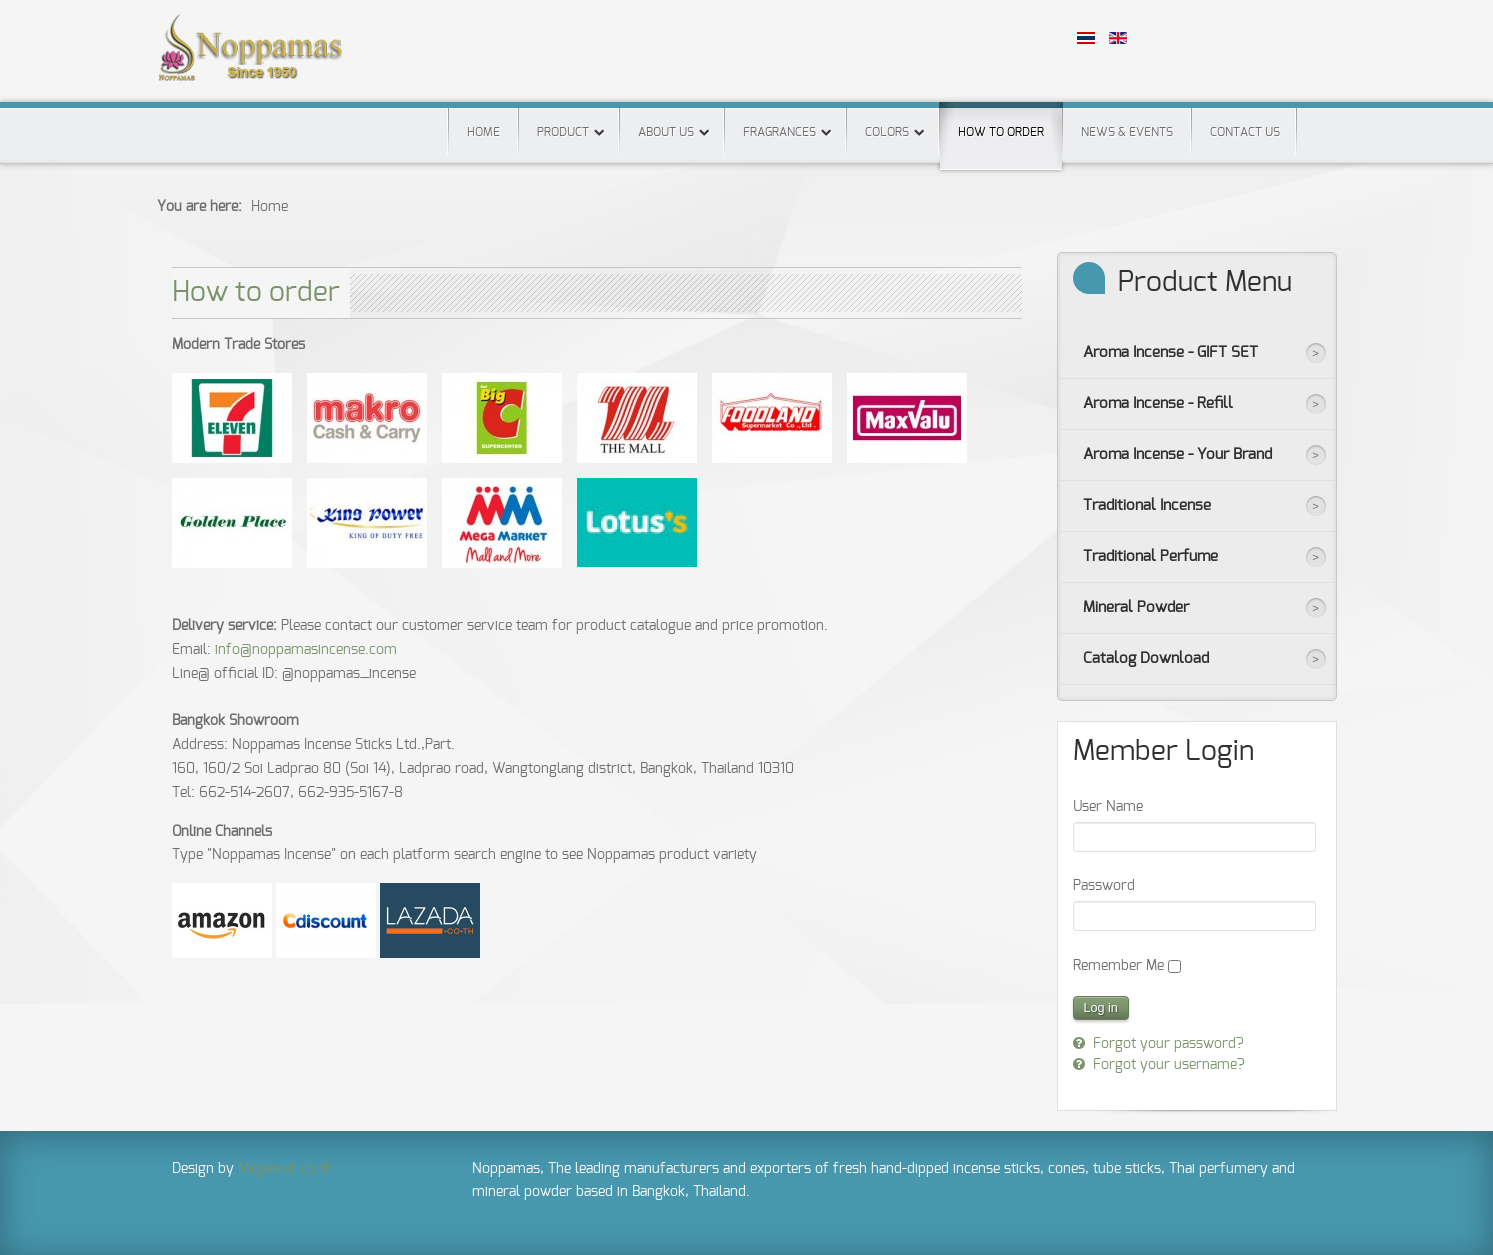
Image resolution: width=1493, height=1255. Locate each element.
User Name (1108, 807)
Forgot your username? (1167, 1065)
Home (483, 132)
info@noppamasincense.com (306, 650)
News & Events (1127, 132)
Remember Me (1118, 966)
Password (1104, 886)
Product (563, 132)
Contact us (1245, 132)
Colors (887, 132)
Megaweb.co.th (285, 1169)
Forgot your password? (1166, 1044)
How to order (1001, 120)
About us (666, 132)
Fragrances (779, 132)
